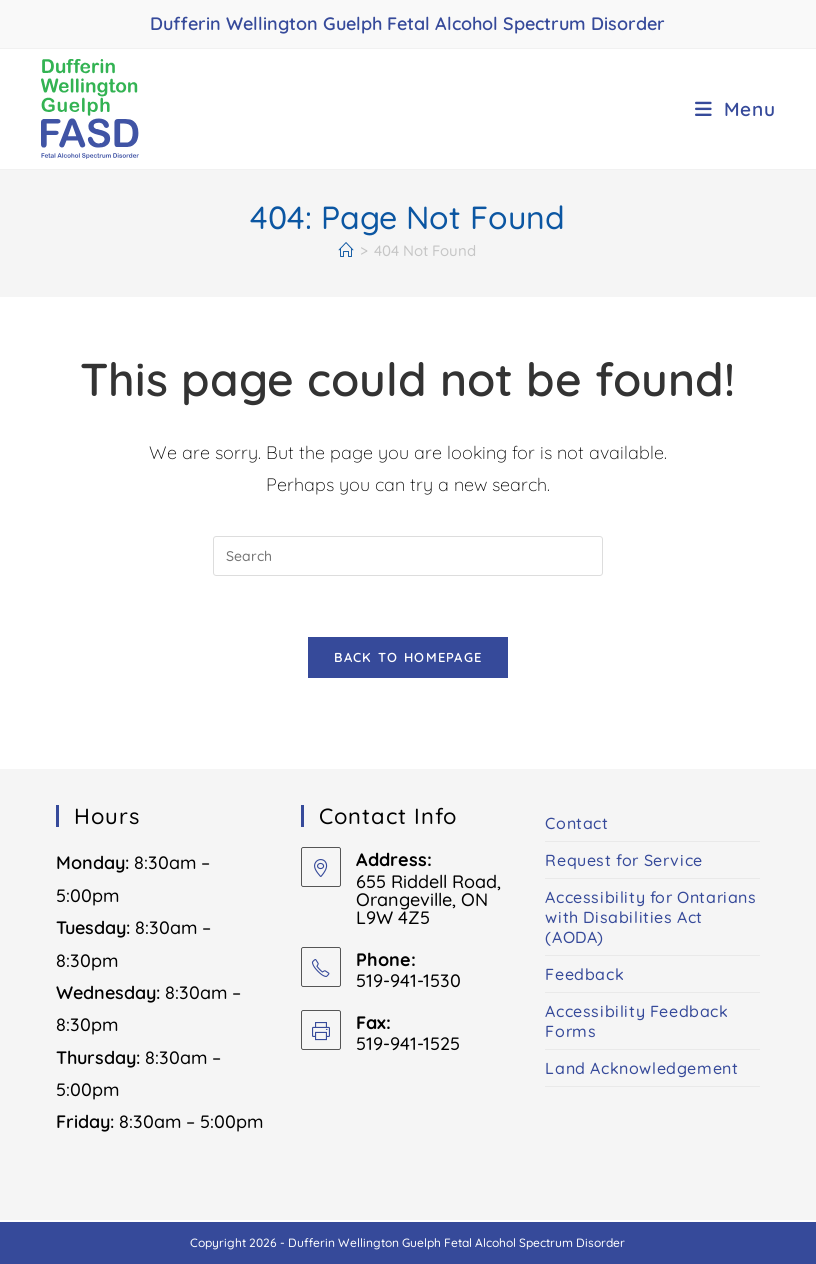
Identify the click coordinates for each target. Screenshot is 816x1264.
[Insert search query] (408, 556)
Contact (576, 823)
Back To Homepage (408, 657)
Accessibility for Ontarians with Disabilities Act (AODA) (650, 917)
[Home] (346, 250)
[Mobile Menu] (735, 109)
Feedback (584, 974)
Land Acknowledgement (641, 1068)
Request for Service (623, 860)
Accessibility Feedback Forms (636, 1021)
